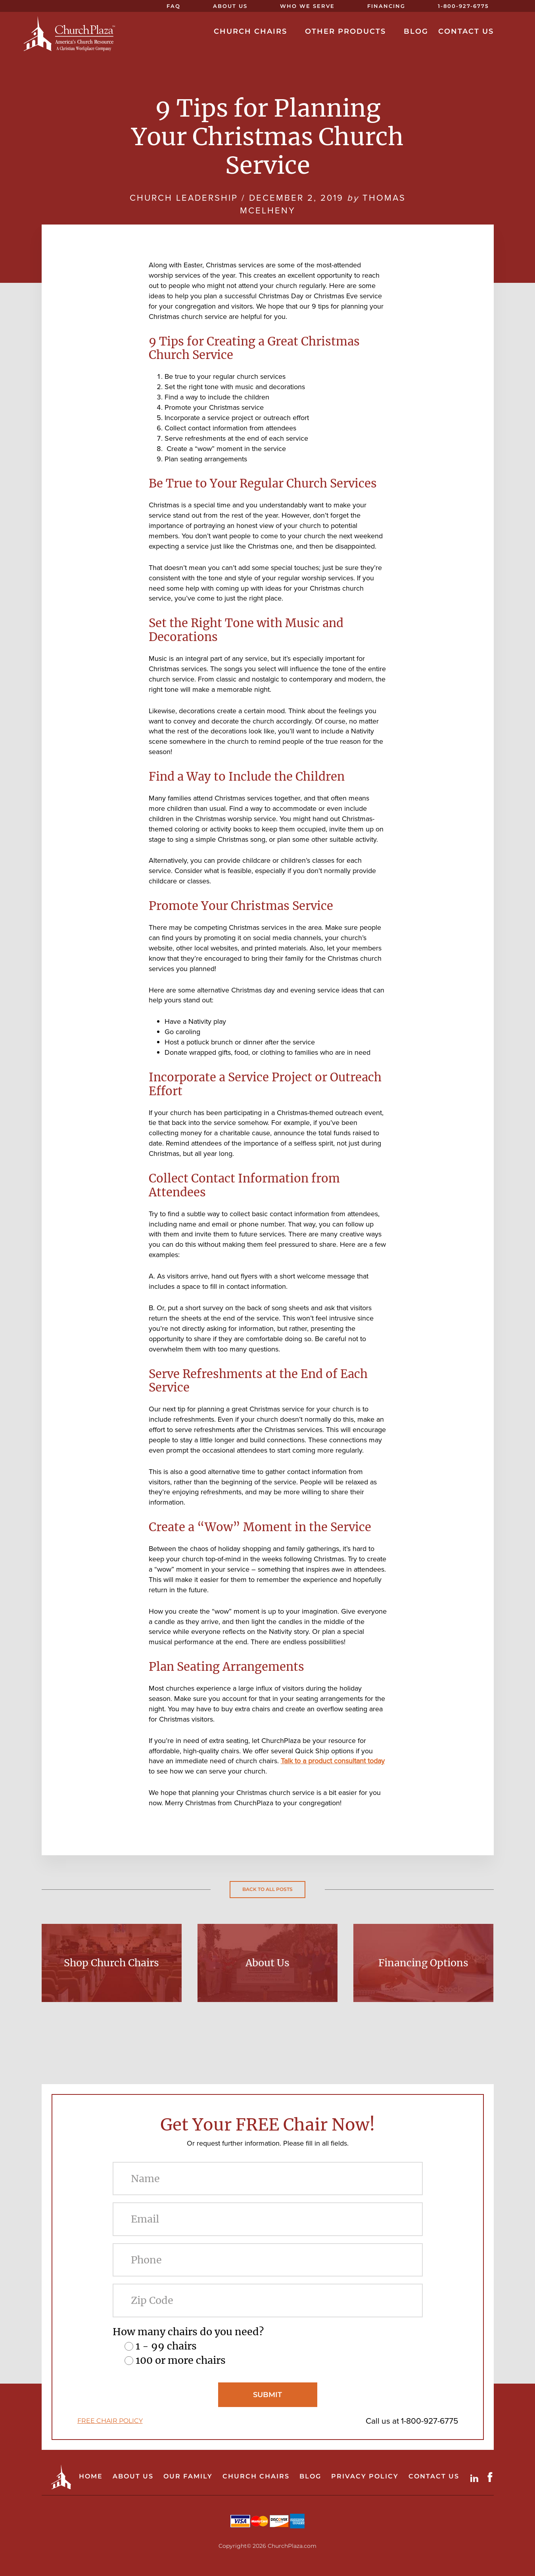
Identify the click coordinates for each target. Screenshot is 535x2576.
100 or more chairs (181, 2360)
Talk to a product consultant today (333, 1761)
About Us (267, 1962)
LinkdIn (476, 2477)
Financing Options (423, 1962)
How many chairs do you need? (188, 2331)
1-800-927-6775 (429, 2421)
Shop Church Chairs (111, 1962)
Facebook (492, 2477)
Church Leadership (184, 197)
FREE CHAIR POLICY (110, 2420)
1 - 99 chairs (166, 2346)
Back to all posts (267, 1889)
